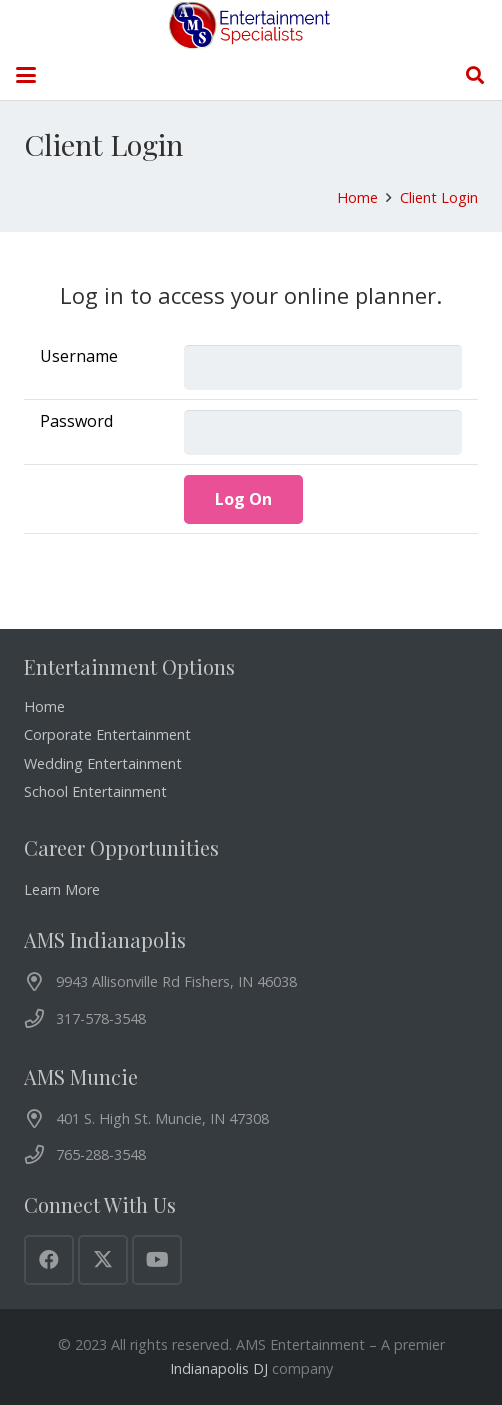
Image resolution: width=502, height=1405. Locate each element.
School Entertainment (95, 791)
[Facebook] (49, 1260)
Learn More (62, 889)
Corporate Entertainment (107, 734)
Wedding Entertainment (103, 763)
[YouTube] (157, 1260)
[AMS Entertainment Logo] (251, 25)
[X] (103, 1260)
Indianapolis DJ (219, 1368)
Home (44, 706)
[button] (26, 75)
